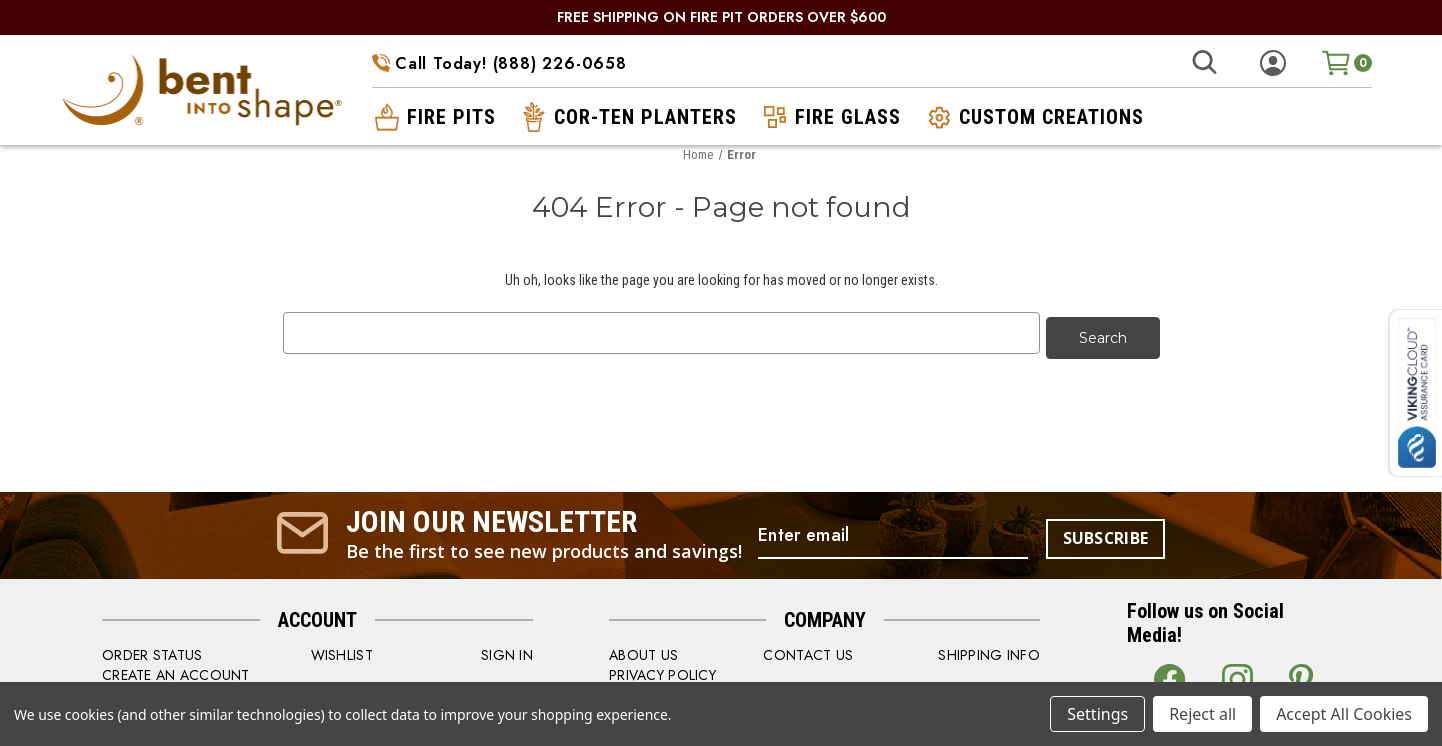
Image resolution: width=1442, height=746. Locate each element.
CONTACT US (808, 650)
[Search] (1203, 62)
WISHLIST (342, 650)
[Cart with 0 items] (1346, 63)
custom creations (1033, 117)
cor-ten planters (627, 117)
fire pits (433, 117)
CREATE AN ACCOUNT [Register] (176, 670)
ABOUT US (643, 650)
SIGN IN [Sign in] (507, 650)
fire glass (830, 117)
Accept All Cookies (1344, 714)
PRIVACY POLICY (662, 670)
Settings (1097, 714)
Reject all (1202, 714)
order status (152, 650)
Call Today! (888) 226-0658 (499, 63)
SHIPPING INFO (989, 650)
